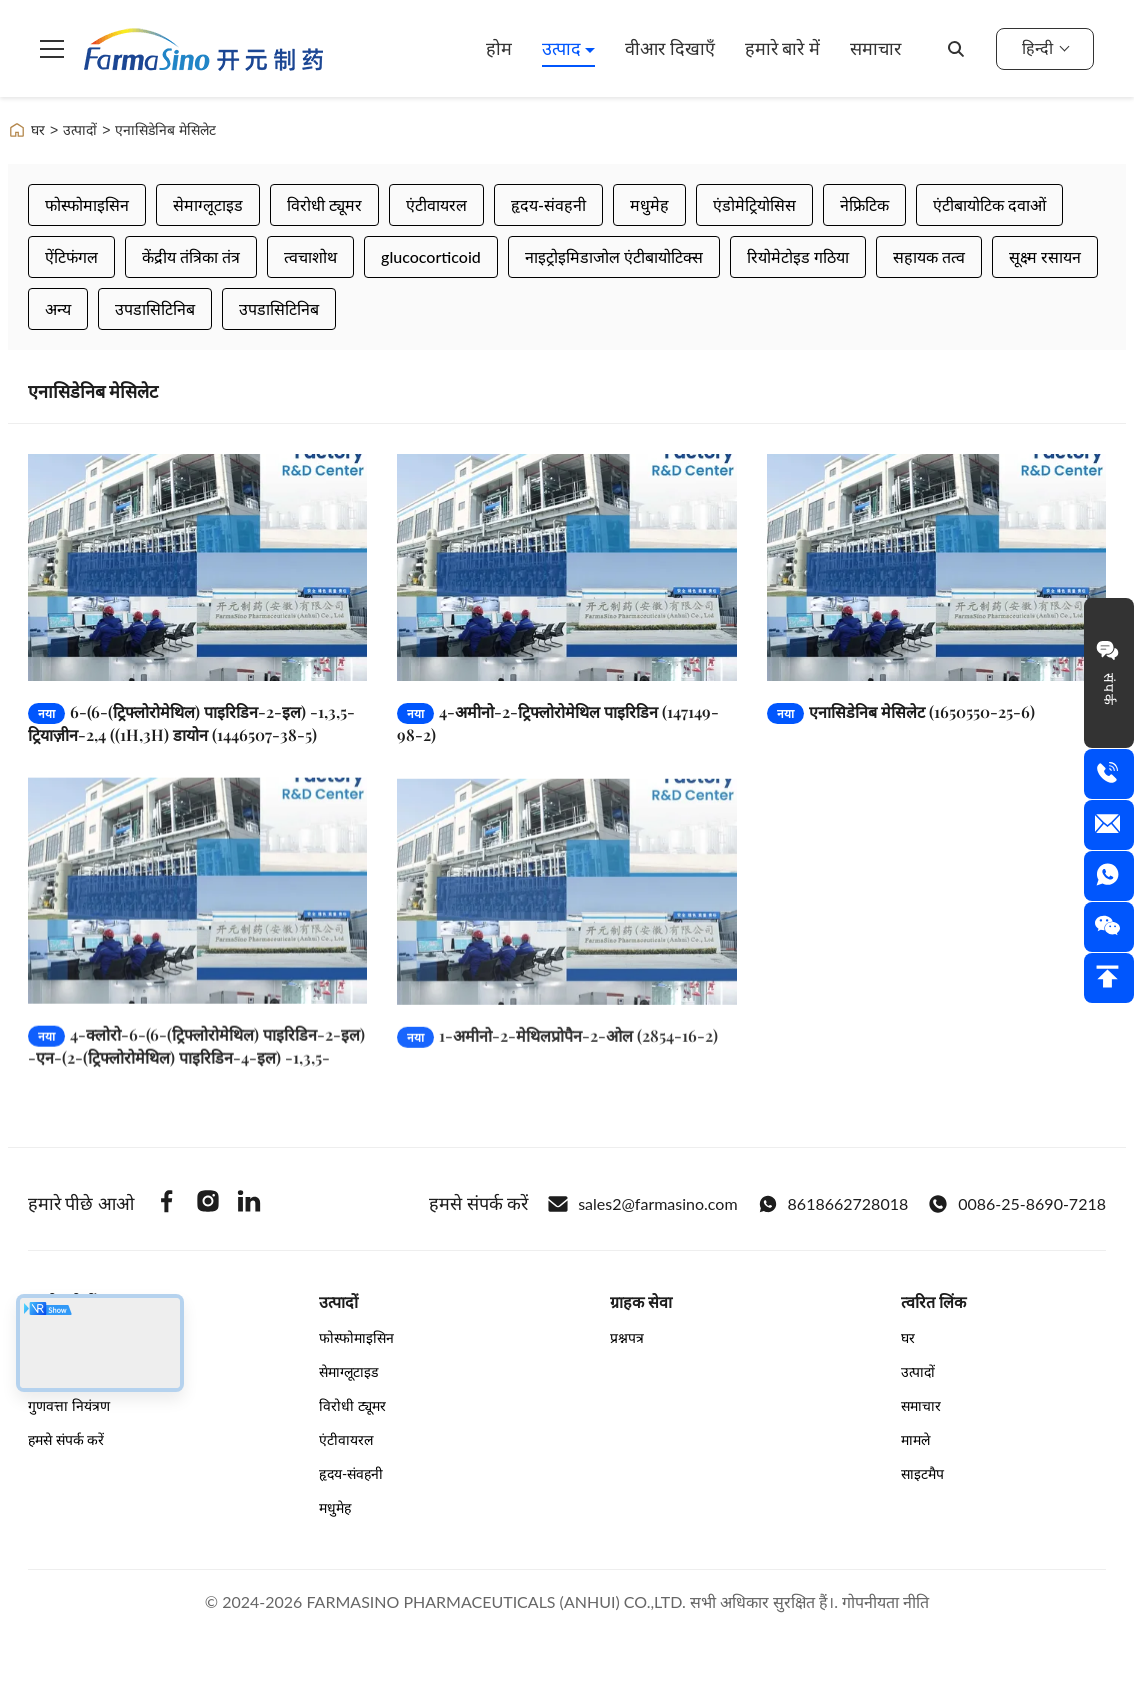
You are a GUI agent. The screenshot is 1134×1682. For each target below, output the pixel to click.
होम (499, 48)
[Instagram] (208, 1204)
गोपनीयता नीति (885, 1601)
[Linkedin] (249, 1204)
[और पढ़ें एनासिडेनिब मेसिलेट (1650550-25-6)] (936, 567)
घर (26, 130)
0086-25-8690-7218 (1017, 1204)
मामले (915, 1439)
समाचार (875, 48)
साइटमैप (922, 1473)
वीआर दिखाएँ (670, 48)
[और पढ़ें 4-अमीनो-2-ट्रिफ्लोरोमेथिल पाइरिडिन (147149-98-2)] (566, 567)
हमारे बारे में (782, 48)
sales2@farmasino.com (642, 1204)
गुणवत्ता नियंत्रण (69, 1405)
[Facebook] (167, 1204)
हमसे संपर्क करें (66, 1439)
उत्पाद (564, 48)
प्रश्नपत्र (627, 1337)
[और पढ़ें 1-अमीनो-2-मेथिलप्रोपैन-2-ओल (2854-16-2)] (566, 914)
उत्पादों (80, 130)
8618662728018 (833, 1204)
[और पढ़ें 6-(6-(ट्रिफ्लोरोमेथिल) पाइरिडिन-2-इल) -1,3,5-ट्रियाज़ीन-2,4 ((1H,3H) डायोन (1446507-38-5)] (197, 567)
